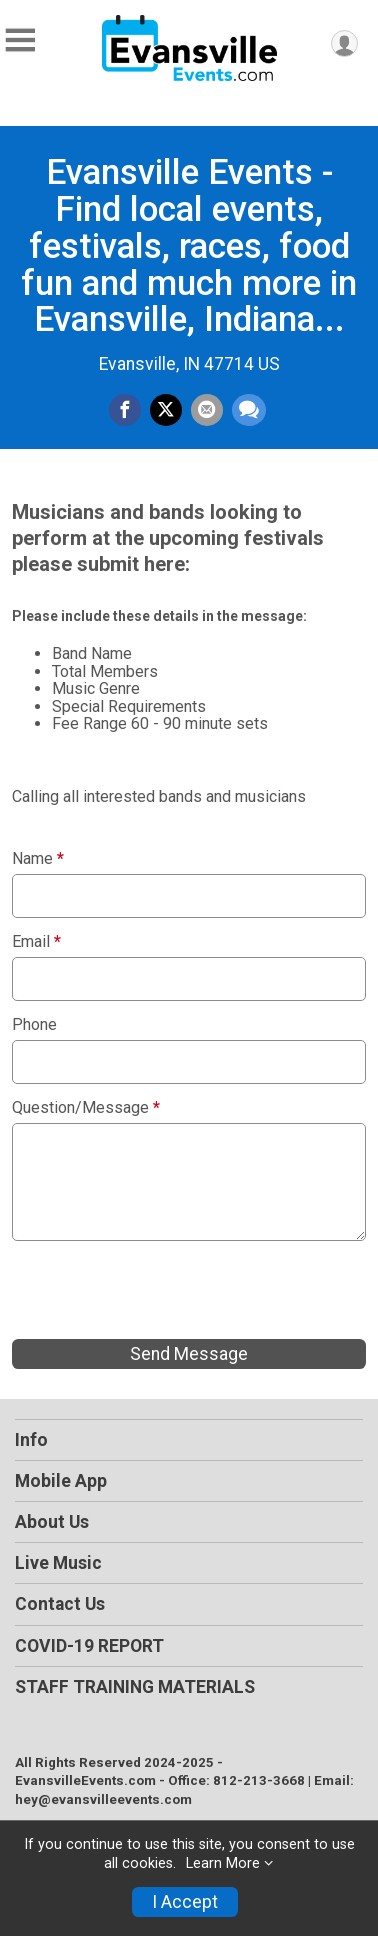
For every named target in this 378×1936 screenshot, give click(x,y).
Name (38, 859)
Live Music (58, 1563)
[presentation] (164, 1290)
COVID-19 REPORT (89, 1646)
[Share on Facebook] (125, 410)
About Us (52, 1522)
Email (36, 942)
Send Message (189, 1354)
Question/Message (86, 1108)
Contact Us (60, 1604)
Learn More (223, 1863)
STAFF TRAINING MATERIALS (135, 1687)
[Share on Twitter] (166, 410)
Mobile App (61, 1481)
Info (31, 1440)
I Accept (185, 1902)
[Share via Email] (207, 410)
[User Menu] (344, 43)
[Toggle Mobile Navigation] (20, 40)
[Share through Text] (249, 410)
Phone (34, 1025)
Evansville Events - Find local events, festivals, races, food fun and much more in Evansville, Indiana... (189, 245)
